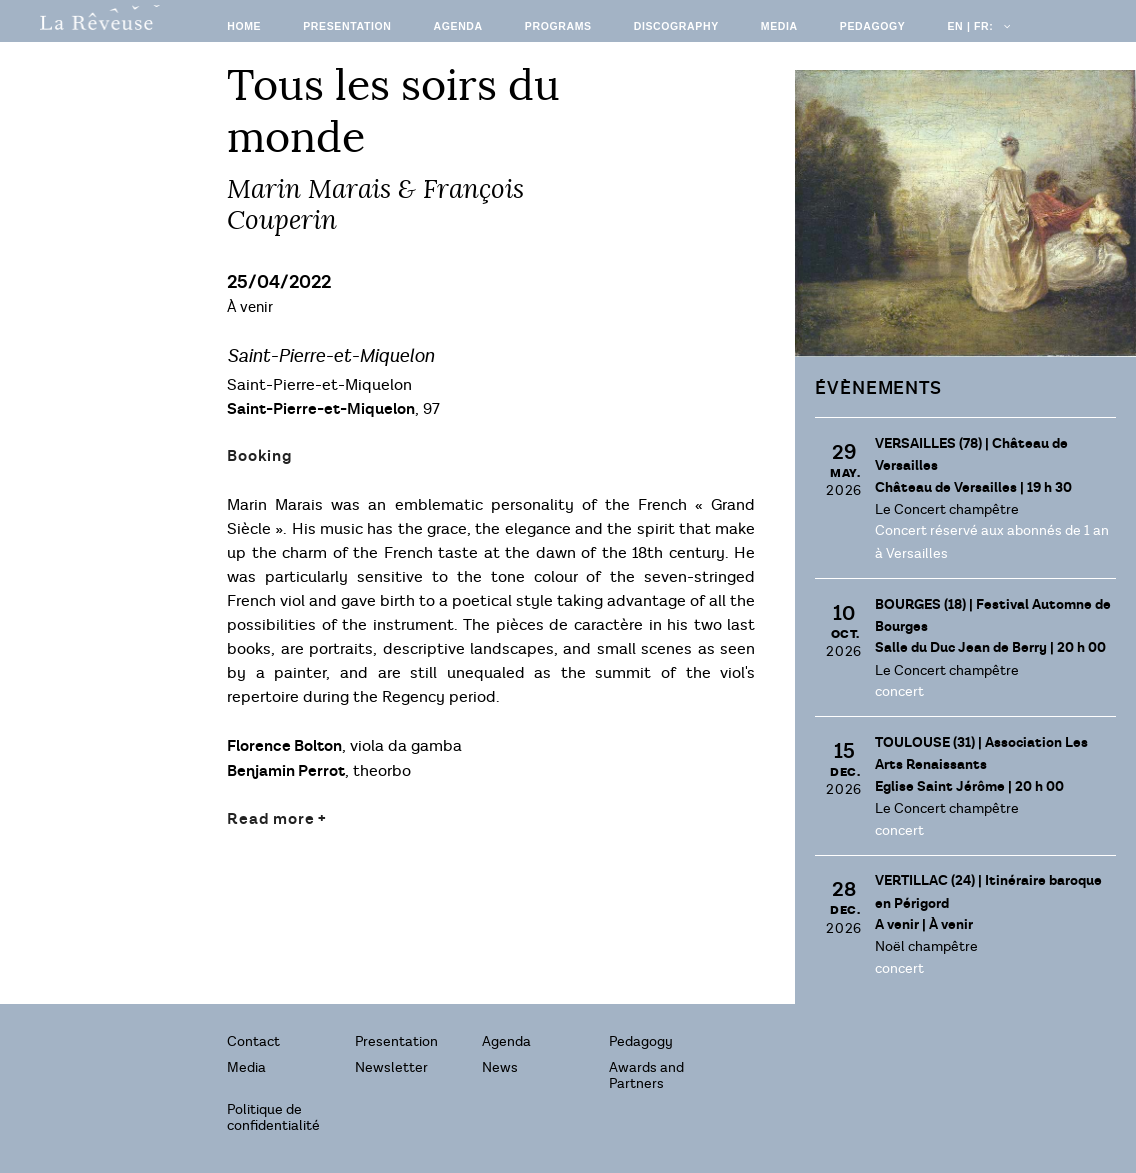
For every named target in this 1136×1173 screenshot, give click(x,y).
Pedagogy (873, 26)
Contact (253, 1041)
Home (244, 26)
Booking (260, 456)
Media (779, 26)
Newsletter (391, 1067)
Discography (676, 26)
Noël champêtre (926, 946)
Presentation (347, 26)
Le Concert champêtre (947, 509)
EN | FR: (977, 26)
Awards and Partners (646, 1075)
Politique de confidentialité (273, 1117)
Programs (558, 26)
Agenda (457, 26)
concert (899, 691)
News (500, 1067)
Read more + (277, 819)
